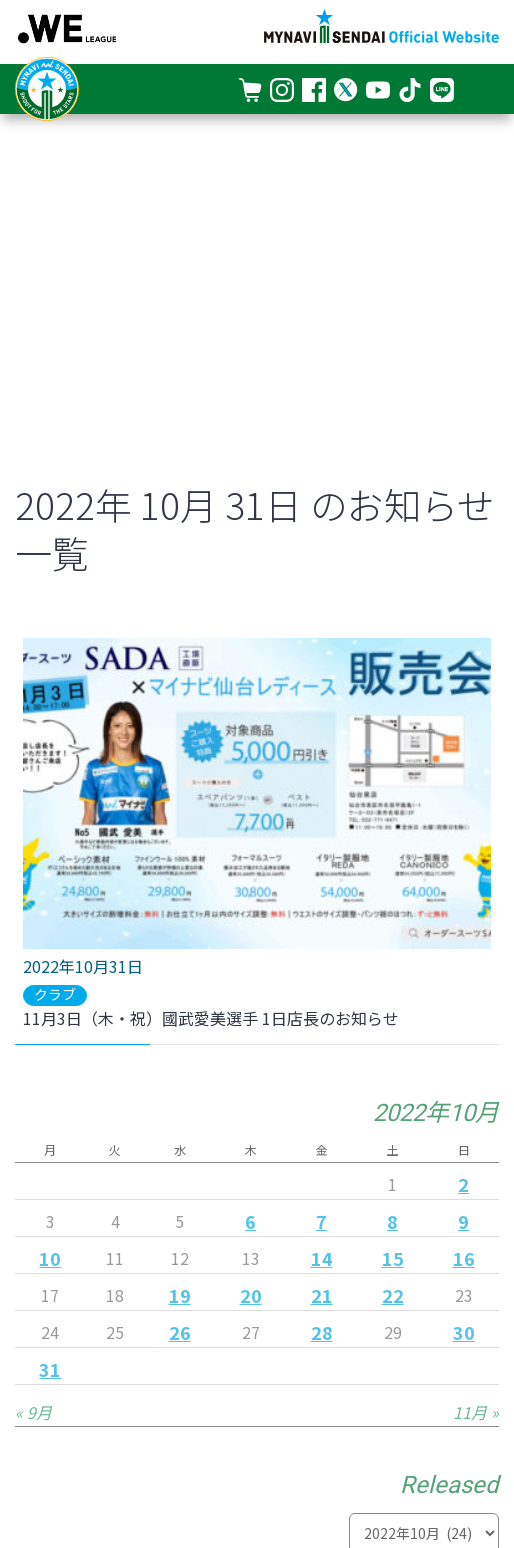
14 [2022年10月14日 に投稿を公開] (322, 1258)
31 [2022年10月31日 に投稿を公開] (50, 1369)
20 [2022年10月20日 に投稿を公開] (251, 1295)
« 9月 (33, 1412)
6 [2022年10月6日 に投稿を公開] (250, 1221)
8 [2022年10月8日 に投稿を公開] (392, 1221)
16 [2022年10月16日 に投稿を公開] (464, 1258)
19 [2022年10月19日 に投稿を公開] (180, 1295)
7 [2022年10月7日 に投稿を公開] (321, 1221)
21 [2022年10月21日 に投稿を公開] (322, 1295)
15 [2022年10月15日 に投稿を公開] (393, 1258)
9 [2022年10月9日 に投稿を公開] (463, 1221)
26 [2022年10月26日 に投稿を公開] (180, 1332)
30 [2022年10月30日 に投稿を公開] (464, 1332)
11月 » (476, 1412)
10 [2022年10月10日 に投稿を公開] (50, 1258)
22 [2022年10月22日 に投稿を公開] (393, 1295)
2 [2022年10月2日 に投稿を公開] (463, 1184)
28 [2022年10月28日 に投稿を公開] (322, 1332)
